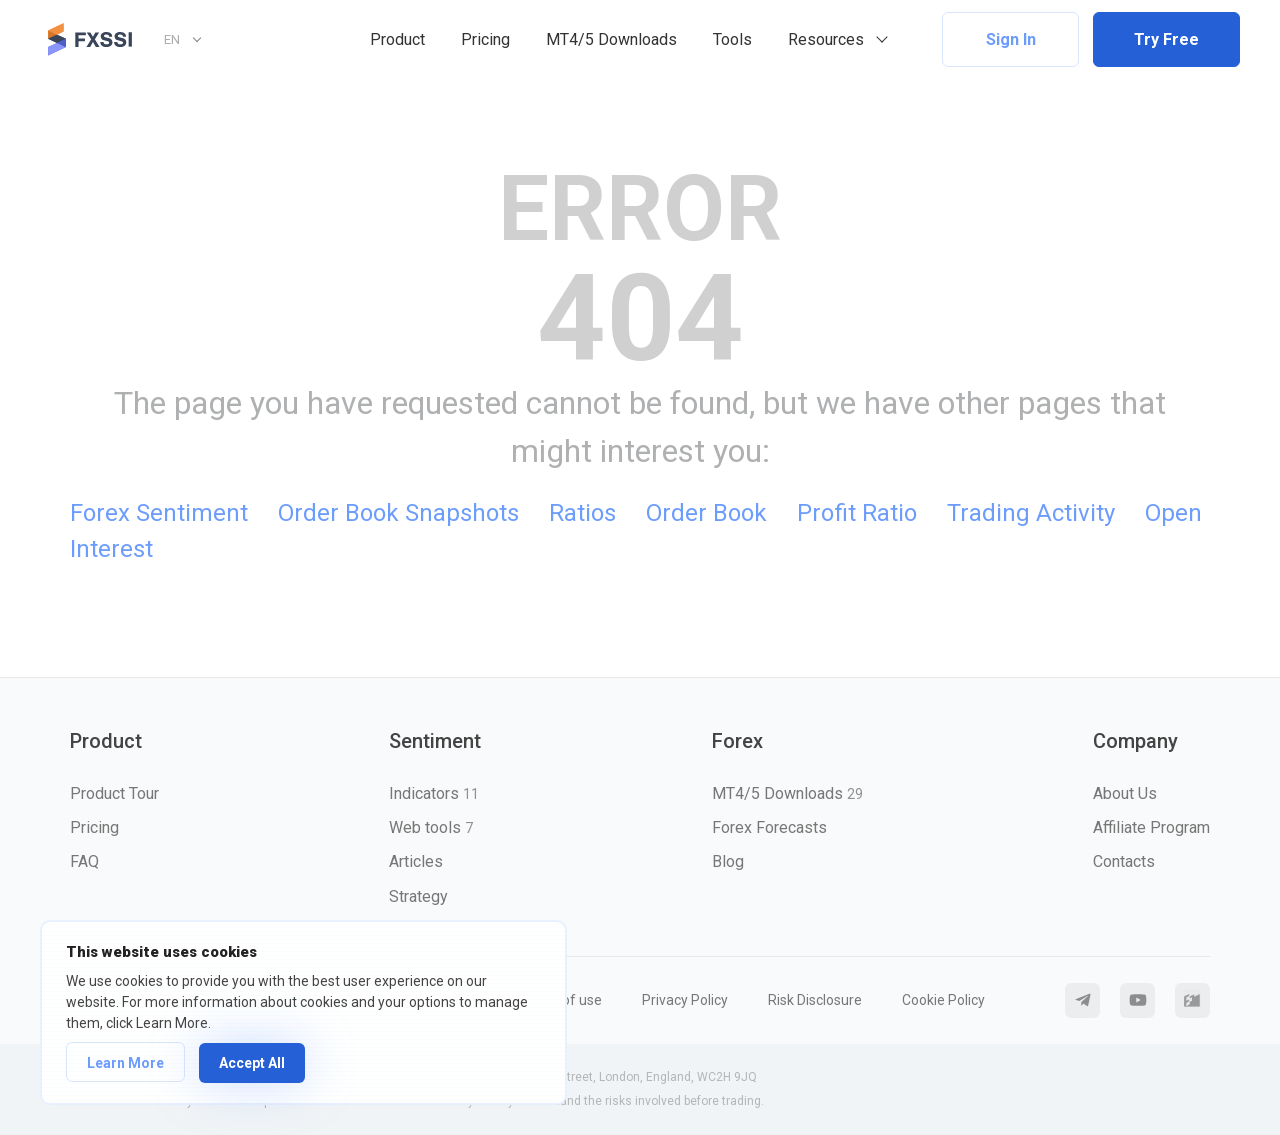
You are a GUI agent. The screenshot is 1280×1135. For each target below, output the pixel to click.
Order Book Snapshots (398, 513)
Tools (732, 39)
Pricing (485, 39)
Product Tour (114, 793)
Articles (416, 861)
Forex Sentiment (159, 513)
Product (397, 39)
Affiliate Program (1151, 827)
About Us (1125, 793)
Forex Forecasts (769, 827)
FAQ (84, 861)
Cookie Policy (943, 1000)
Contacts (1124, 861)
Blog (728, 861)
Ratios (582, 513)
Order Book (706, 513)
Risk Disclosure (815, 1000)
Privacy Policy (685, 1000)
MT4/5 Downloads (611, 39)
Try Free (1166, 39)
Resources (826, 39)
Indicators (434, 793)
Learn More (125, 1063)
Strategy (418, 896)
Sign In (1011, 39)
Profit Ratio (857, 513)
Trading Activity (1031, 513)
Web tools (431, 827)
